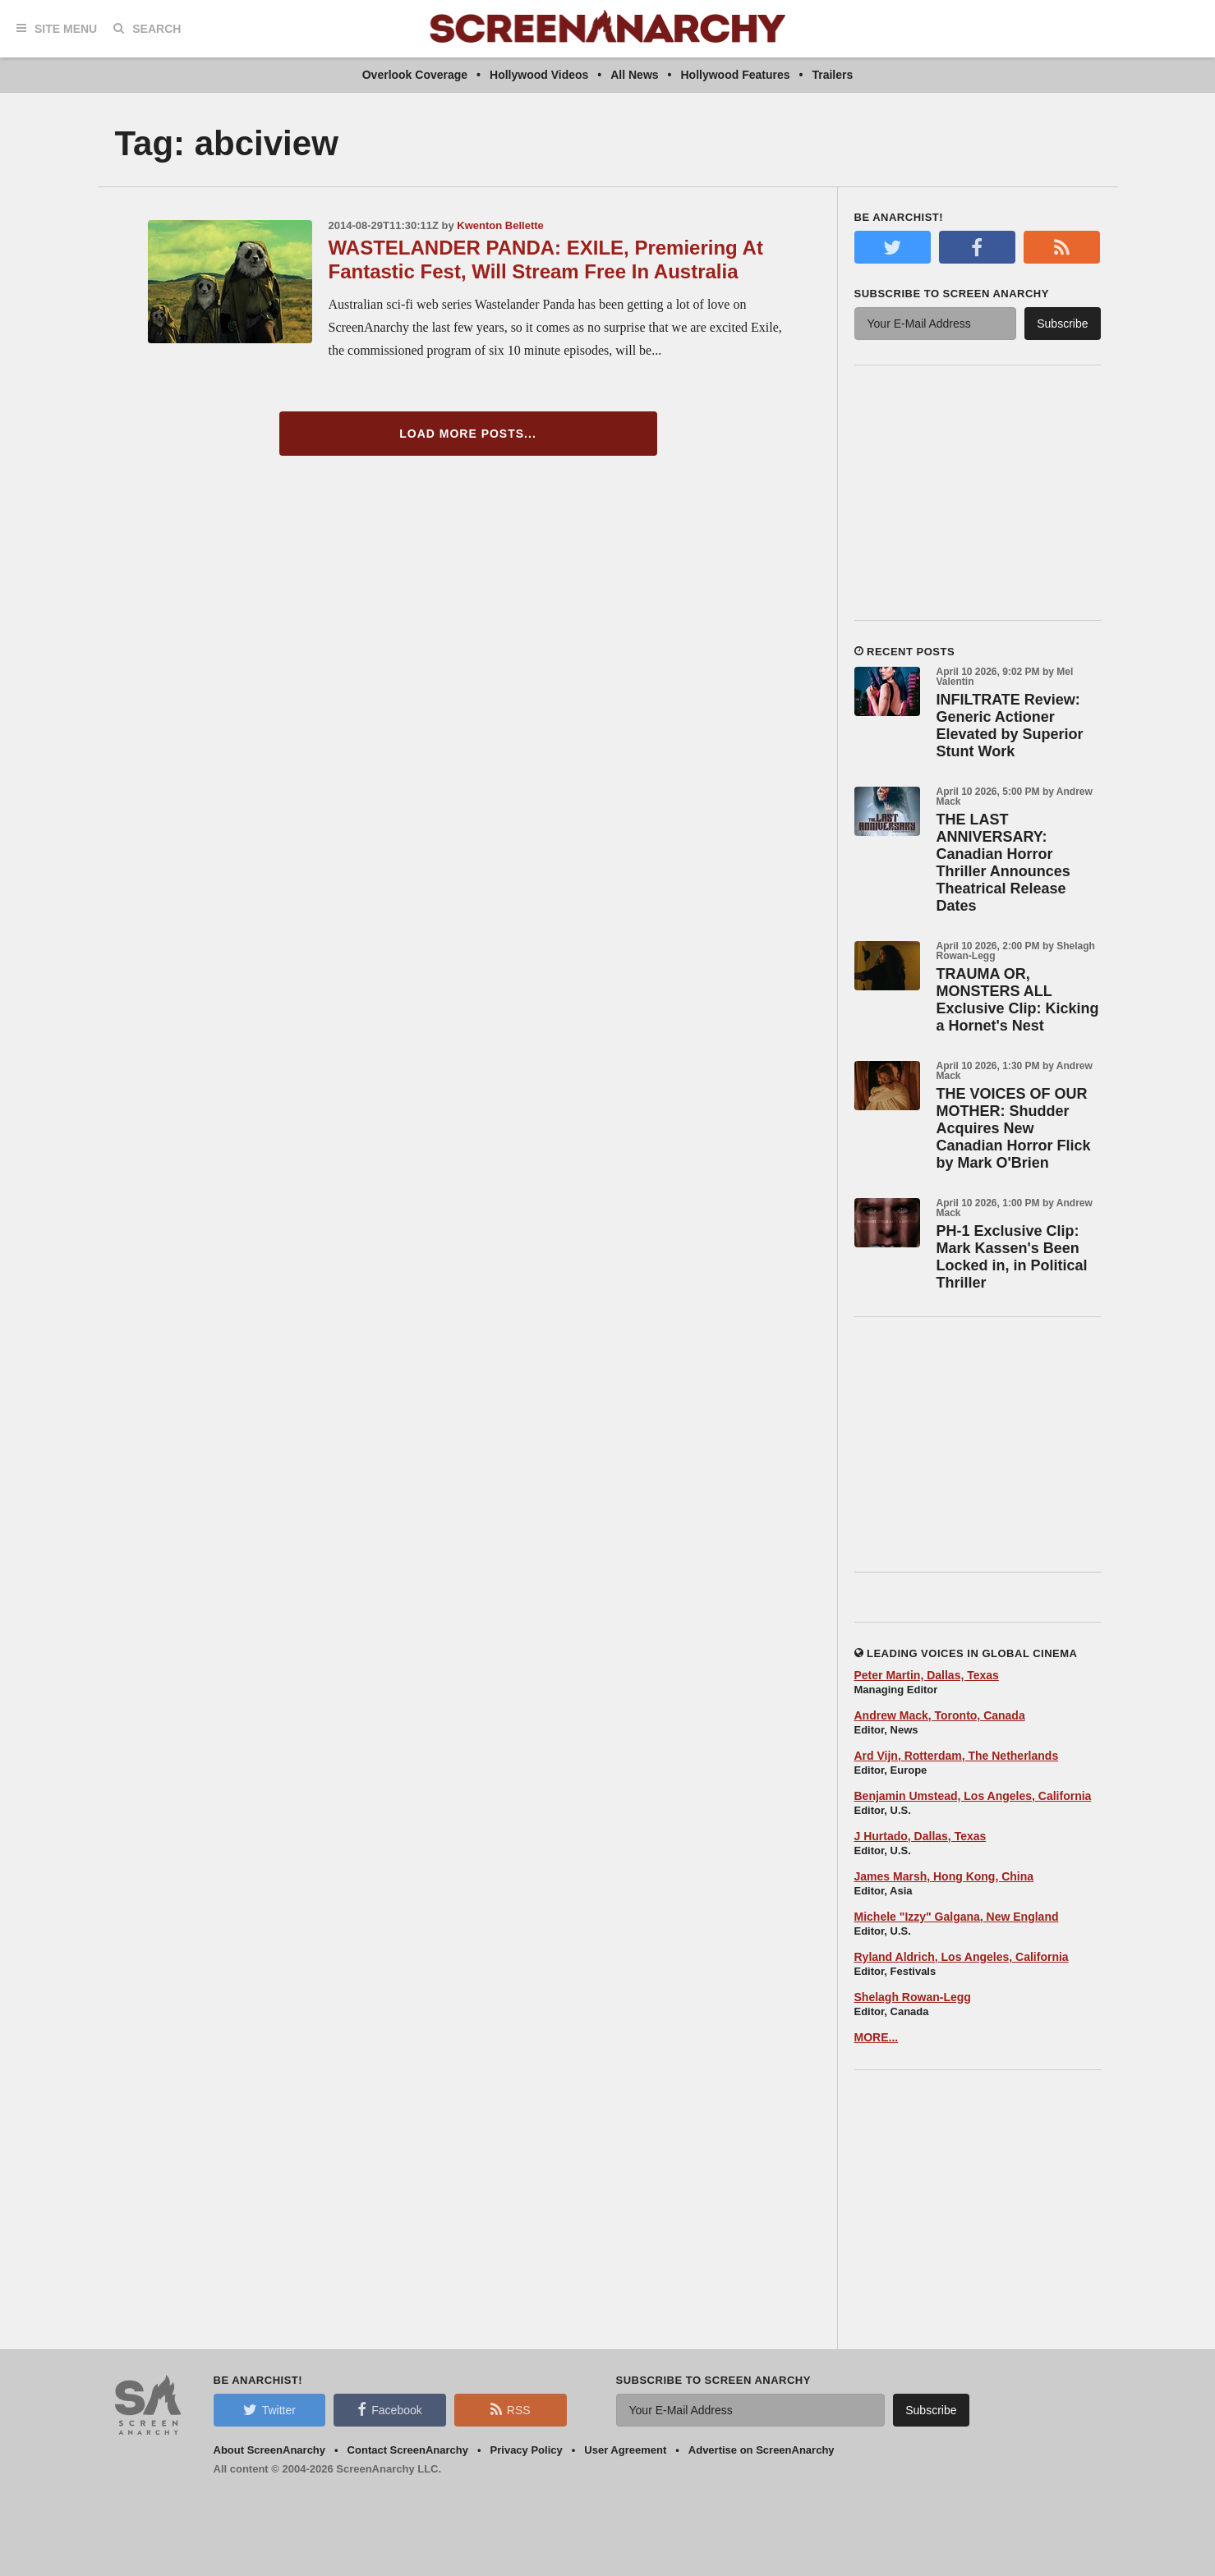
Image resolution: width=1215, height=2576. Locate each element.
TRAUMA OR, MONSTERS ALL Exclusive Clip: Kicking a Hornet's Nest (1018, 1000)
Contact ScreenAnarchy (407, 2450)
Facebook (389, 2409)
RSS (510, 2409)
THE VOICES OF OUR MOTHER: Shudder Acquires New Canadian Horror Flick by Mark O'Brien (1014, 1128)
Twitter (269, 2409)
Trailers (832, 74)
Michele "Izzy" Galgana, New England (956, 1916)
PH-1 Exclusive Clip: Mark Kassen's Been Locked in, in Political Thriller (1012, 1257)
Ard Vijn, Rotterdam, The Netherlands (956, 1755)
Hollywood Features (735, 74)
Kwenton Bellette (500, 225)
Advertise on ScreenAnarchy (761, 2450)
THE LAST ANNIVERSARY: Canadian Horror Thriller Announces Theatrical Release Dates (1003, 862)
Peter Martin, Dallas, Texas (926, 1675)
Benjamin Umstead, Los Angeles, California (973, 1795)
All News (634, 74)
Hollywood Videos (539, 74)
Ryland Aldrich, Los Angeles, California (961, 1956)
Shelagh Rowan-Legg (912, 1997)
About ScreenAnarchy (270, 2450)
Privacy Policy (526, 2450)
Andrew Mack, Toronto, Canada (939, 1715)
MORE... (876, 2037)
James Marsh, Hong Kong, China (944, 1876)
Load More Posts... (467, 433)
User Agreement (625, 2450)
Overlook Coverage (414, 74)
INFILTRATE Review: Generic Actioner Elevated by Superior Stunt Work (1010, 725)
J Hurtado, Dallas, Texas (920, 1836)
